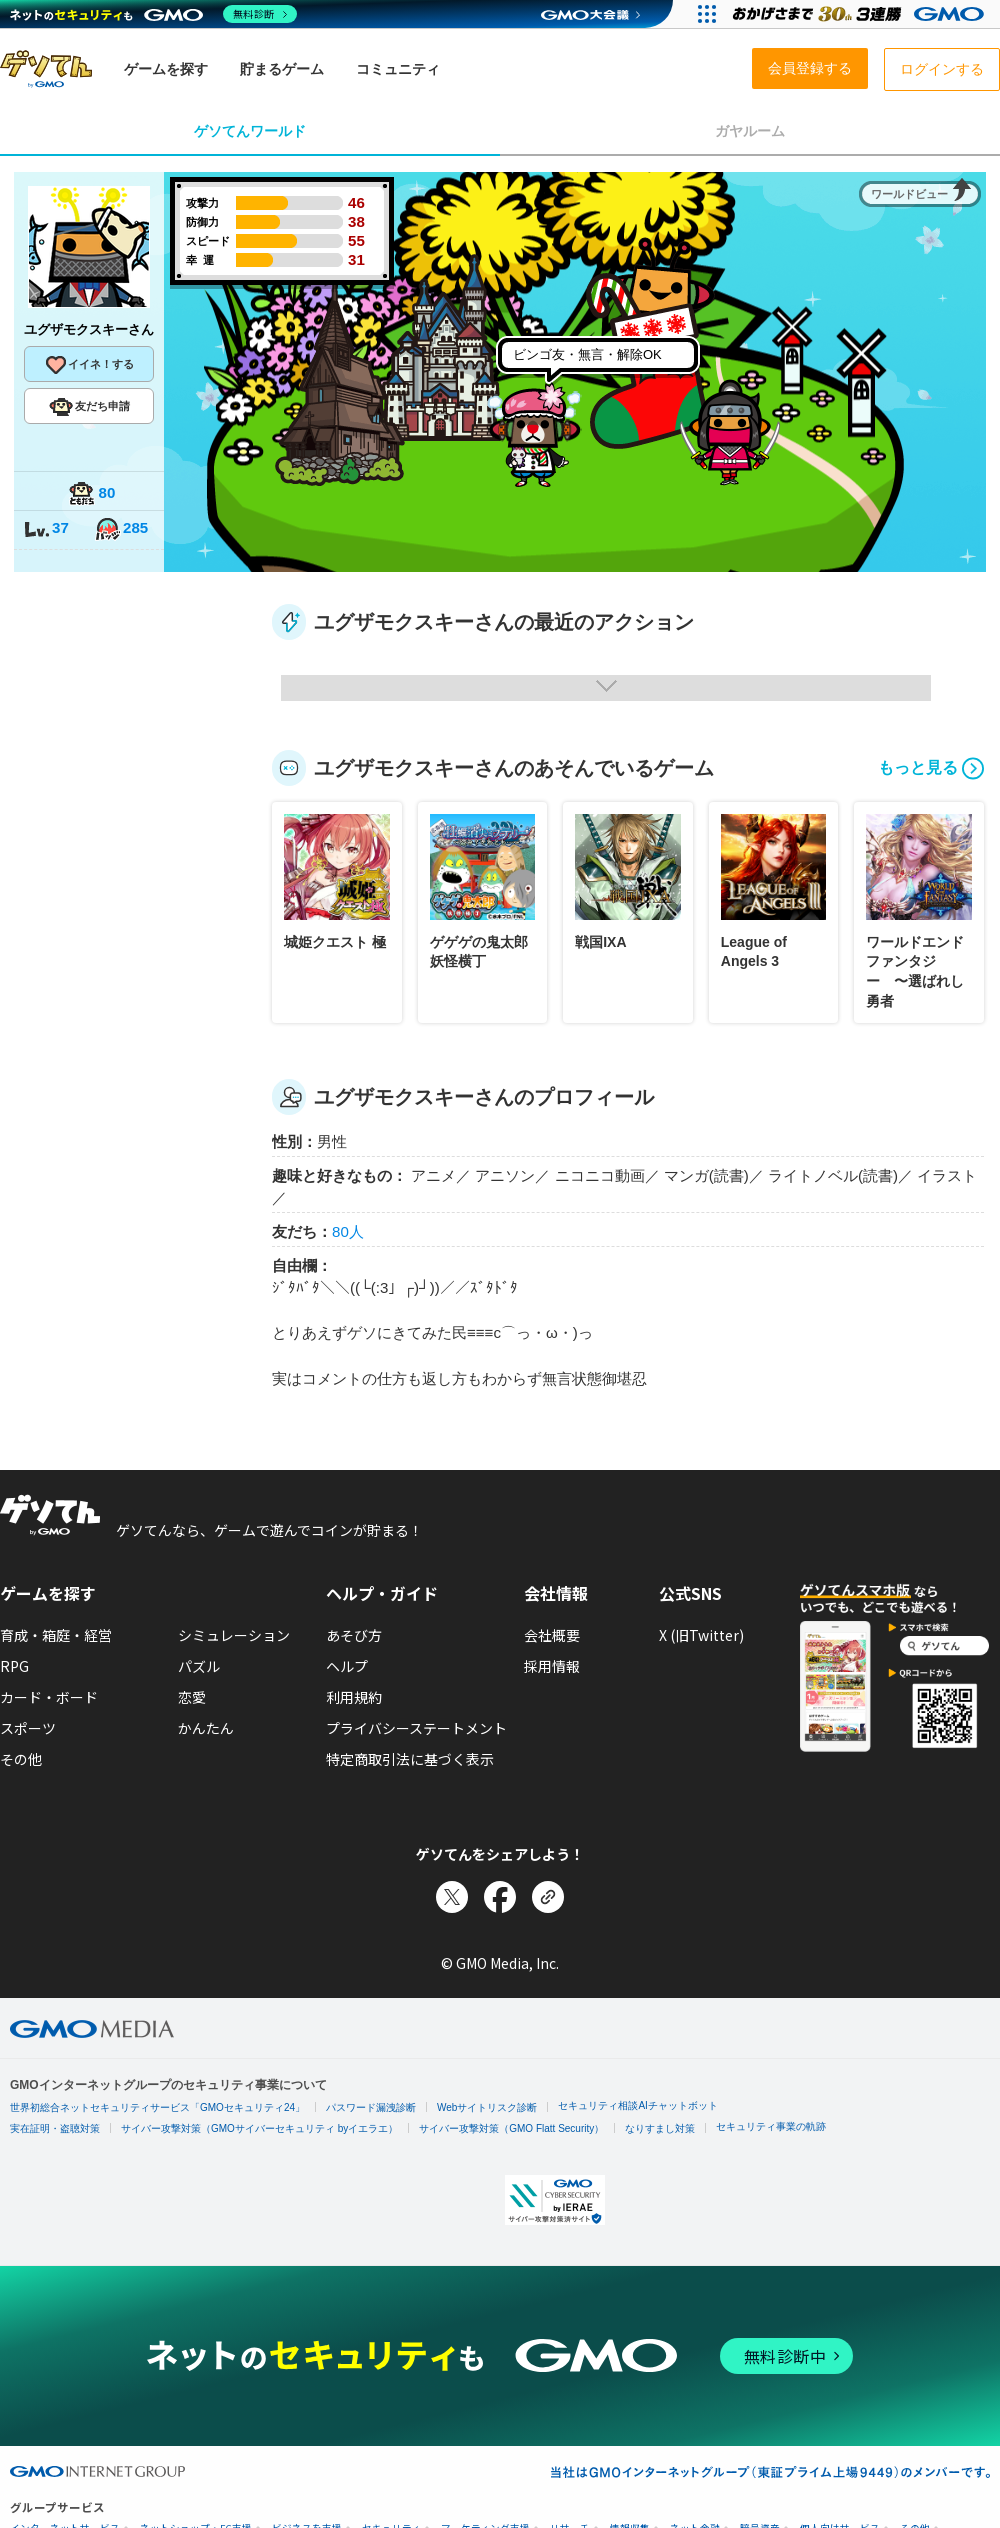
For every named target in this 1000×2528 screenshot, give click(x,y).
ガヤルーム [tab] (750, 131)
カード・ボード (49, 1697)
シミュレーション (234, 1635)
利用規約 (354, 1697)
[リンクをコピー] (548, 1897)
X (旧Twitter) (701, 1635)
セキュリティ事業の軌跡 (771, 2126)
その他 (21, 1759)
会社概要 (552, 1635)
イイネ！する (89, 365)
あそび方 (354, 1635)
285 (121, 529)
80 (92, 494)
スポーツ (28, 1728)
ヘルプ (347, 1666)
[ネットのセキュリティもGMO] (153, 14)
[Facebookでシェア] (500, 1897)
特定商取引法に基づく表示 (410, 1759)
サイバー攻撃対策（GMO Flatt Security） (511, 2128)
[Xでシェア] (452, 1897)
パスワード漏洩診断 (371, 2107)
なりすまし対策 (660, 2128)
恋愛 (192, 1697)
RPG (14, 1666)
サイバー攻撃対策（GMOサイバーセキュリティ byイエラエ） (259, 2128)
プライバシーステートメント (416, 1728)
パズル (199, 1666)
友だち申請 (89, 407)
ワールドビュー (909, 194)
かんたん (206, 1728)
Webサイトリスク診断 (487, 2107)
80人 (348, 1231)
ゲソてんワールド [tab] (250, 131)
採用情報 (552, 1666)
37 (46, 529)
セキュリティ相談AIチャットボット (637, 2105)
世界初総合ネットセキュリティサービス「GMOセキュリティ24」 (157, 2107)
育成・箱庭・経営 (56, 1635)
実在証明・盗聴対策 (55, 2128)
